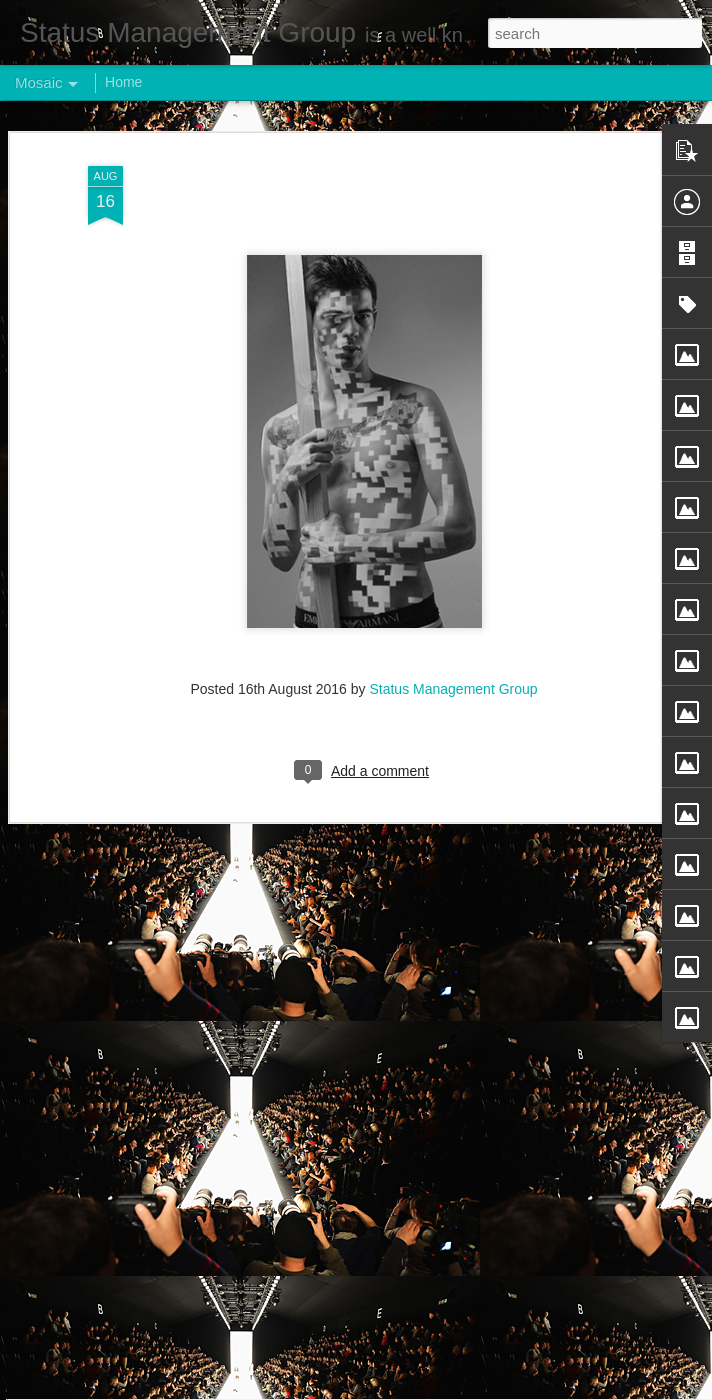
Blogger (418, 1389)
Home (123, 82)
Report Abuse (477, 1389)
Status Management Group (453, 524)
